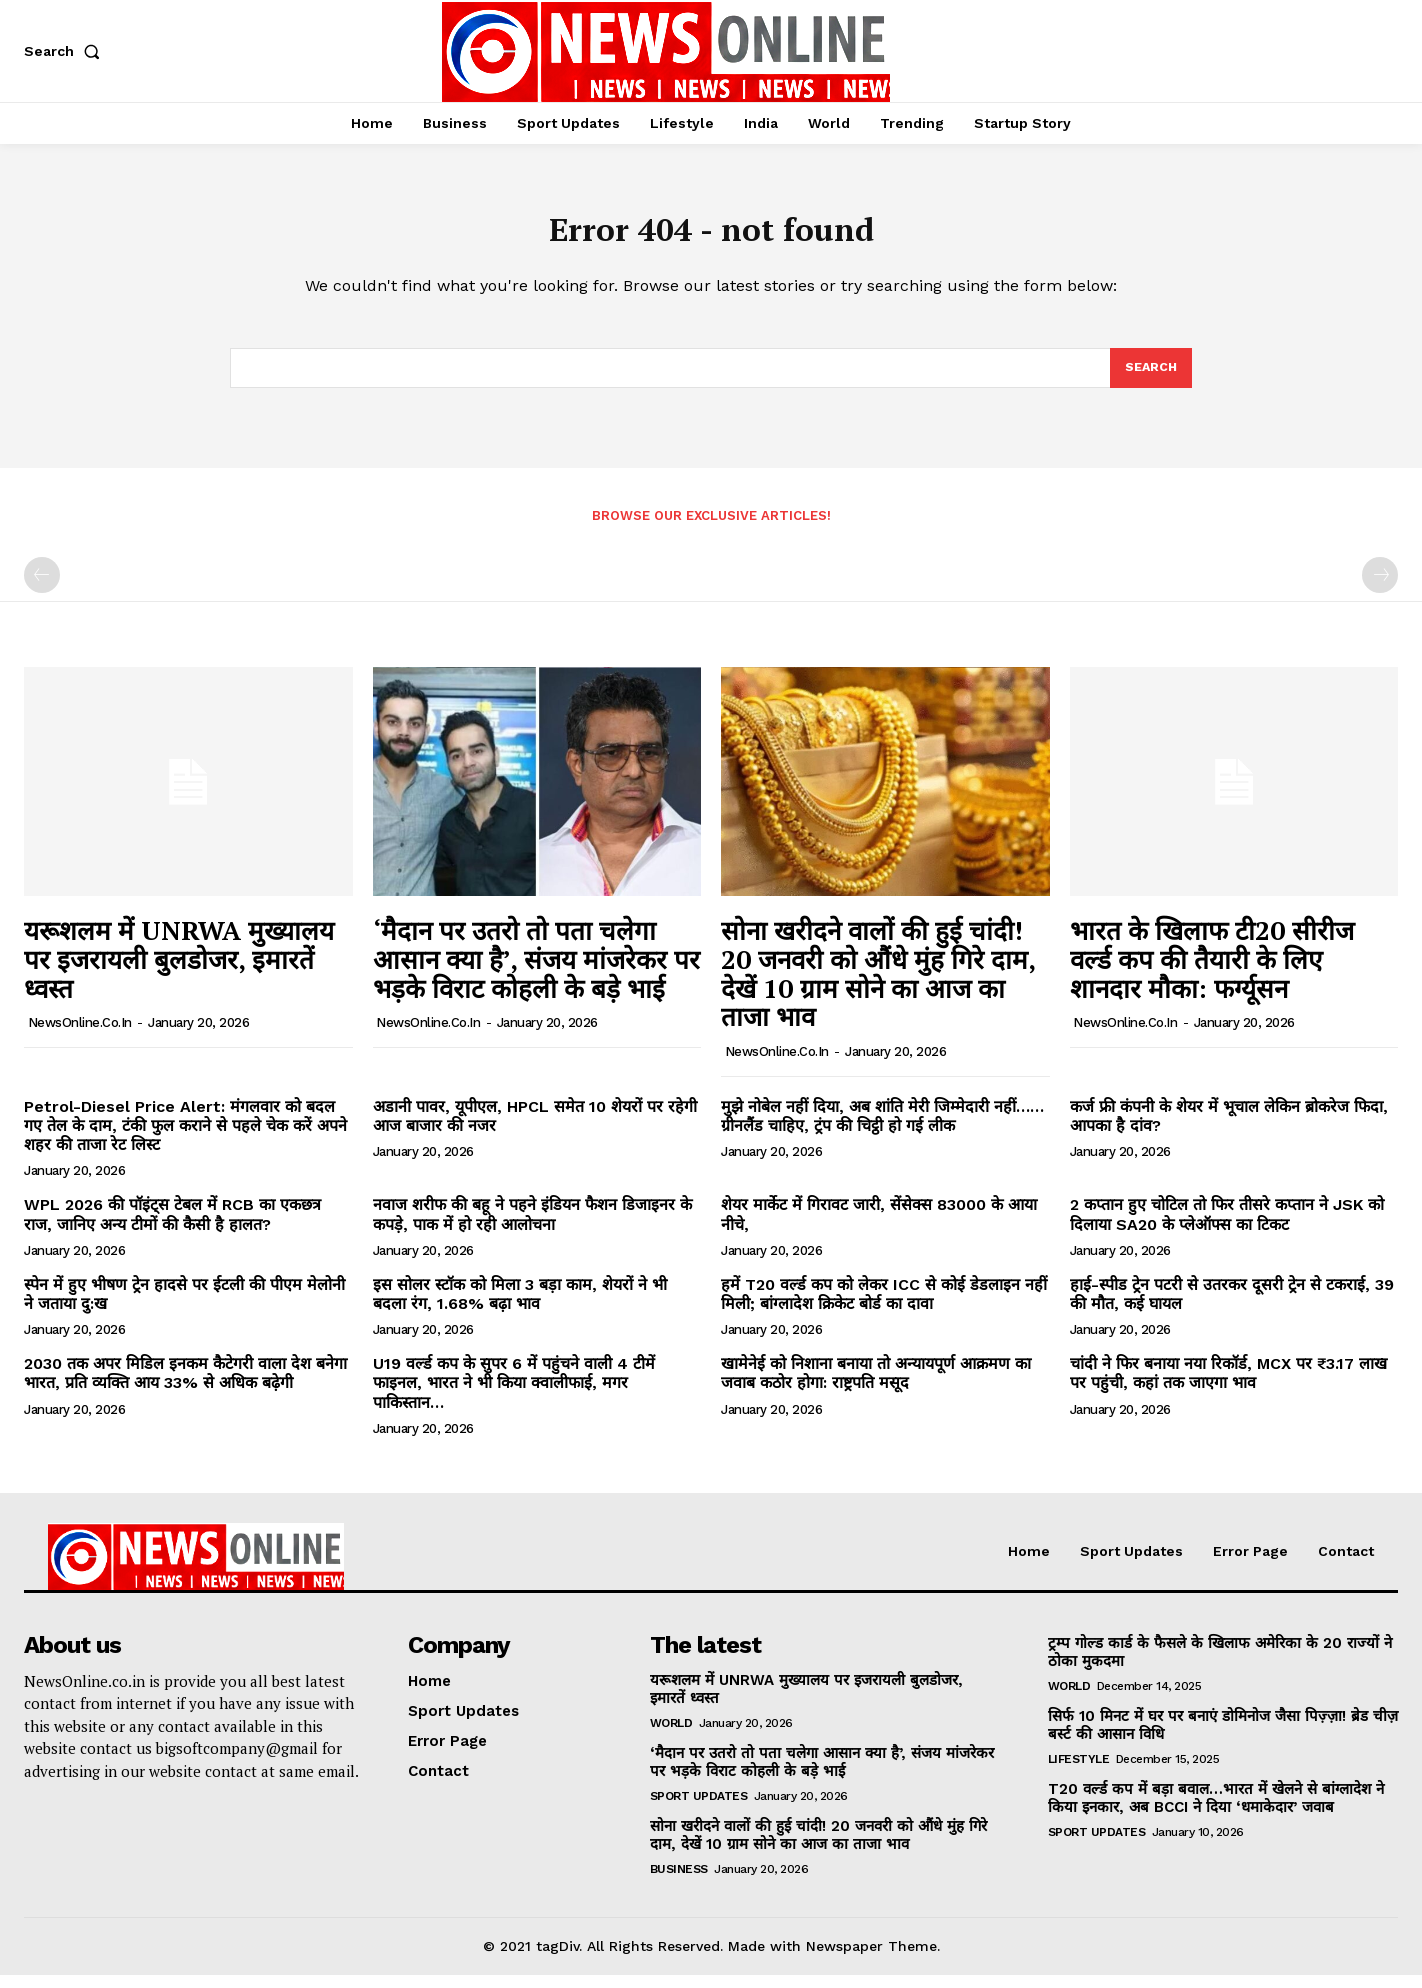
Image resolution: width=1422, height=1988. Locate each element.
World (671, 1736)
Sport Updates (699, 1809)
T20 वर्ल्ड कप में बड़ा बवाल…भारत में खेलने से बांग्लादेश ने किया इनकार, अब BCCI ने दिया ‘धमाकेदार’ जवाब (1216, 1811)
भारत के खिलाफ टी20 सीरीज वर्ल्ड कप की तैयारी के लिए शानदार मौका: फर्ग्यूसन (1212, 971)
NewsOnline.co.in (80, 1035)
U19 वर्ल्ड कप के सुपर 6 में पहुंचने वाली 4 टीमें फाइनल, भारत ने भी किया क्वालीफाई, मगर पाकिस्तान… (514, 1395)
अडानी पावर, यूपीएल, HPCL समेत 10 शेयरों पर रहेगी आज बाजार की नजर (535, 1129)
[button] (66, 51)
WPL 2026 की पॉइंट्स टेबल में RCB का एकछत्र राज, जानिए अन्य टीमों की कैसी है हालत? (172, 1227)
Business (679, 1882)
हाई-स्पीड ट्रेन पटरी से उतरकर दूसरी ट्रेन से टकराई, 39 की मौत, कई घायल (1232, 1307)
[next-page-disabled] (1380, 588)
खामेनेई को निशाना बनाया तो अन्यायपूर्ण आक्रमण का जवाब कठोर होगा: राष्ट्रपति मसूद (876, 1386)
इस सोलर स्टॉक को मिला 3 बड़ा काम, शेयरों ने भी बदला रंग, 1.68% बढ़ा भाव (520, 1307)
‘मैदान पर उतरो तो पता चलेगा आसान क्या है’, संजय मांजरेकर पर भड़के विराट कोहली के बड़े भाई (536, 971)
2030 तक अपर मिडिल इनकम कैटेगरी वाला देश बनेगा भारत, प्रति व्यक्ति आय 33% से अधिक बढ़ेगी (185, 1386)
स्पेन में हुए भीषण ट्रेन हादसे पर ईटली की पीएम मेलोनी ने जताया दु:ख (184, 1307)
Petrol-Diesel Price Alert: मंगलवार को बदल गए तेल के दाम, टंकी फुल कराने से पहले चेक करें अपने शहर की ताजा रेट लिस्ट (185, 1138)
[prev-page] (42, 588)
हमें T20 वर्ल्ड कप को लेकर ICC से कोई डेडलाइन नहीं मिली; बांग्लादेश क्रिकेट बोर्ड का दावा (884, 1307)
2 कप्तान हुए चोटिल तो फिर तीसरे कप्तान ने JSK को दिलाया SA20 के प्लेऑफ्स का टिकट (1227, 1227)
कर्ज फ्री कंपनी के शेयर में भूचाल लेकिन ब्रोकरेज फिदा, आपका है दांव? (1229, 1129)
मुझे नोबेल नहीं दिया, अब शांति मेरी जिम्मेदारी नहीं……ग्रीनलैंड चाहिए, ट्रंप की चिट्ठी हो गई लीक (882, 1129)
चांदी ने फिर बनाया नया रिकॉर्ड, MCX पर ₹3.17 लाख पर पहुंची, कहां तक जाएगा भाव (1228, 1386)
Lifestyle (1079, 1772)
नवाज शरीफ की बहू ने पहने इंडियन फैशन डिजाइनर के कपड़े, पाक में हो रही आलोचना (532, 1227)
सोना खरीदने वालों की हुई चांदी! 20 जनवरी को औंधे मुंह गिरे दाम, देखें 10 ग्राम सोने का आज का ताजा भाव (878, 986)
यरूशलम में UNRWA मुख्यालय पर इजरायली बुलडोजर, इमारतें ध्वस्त (179, 971)
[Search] (1150, 379)
